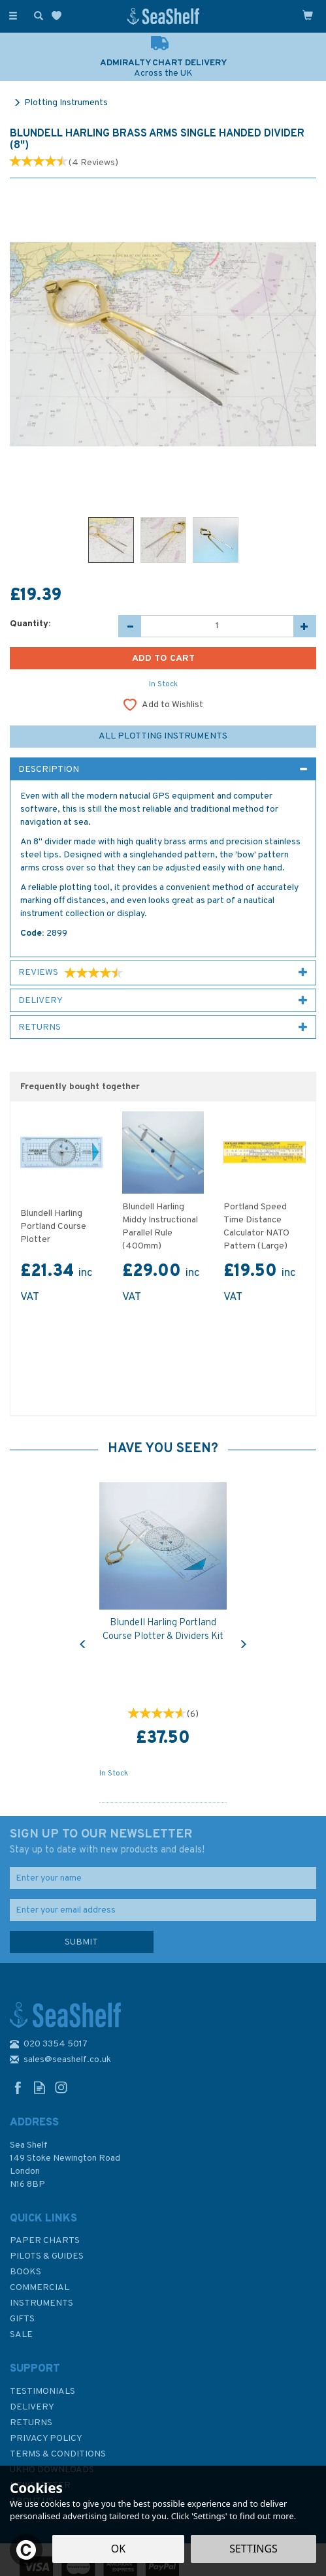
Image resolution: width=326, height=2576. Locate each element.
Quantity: (30, 623)
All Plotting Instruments (163, 736)
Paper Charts (45, 2240)
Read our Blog (39, 2087)
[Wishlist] (59, 16)
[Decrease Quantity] (129, 626)
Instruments (41, 2303)
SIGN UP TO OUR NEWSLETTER (163, 1842)
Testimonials (42, 2391)
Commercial (39, 2287)
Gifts (22, 2319)
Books (25, 2272)
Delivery (32, 2407)
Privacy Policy (46, 2438)
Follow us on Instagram (61, 2087)
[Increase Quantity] (304, 626)
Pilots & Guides (47, 2256)
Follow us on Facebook (18, 2087)
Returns (31, 2422)
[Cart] (307, 15)
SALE (21, 2334)
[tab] (163, 769)
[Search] (36, 15)
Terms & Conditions (58, 2454)
